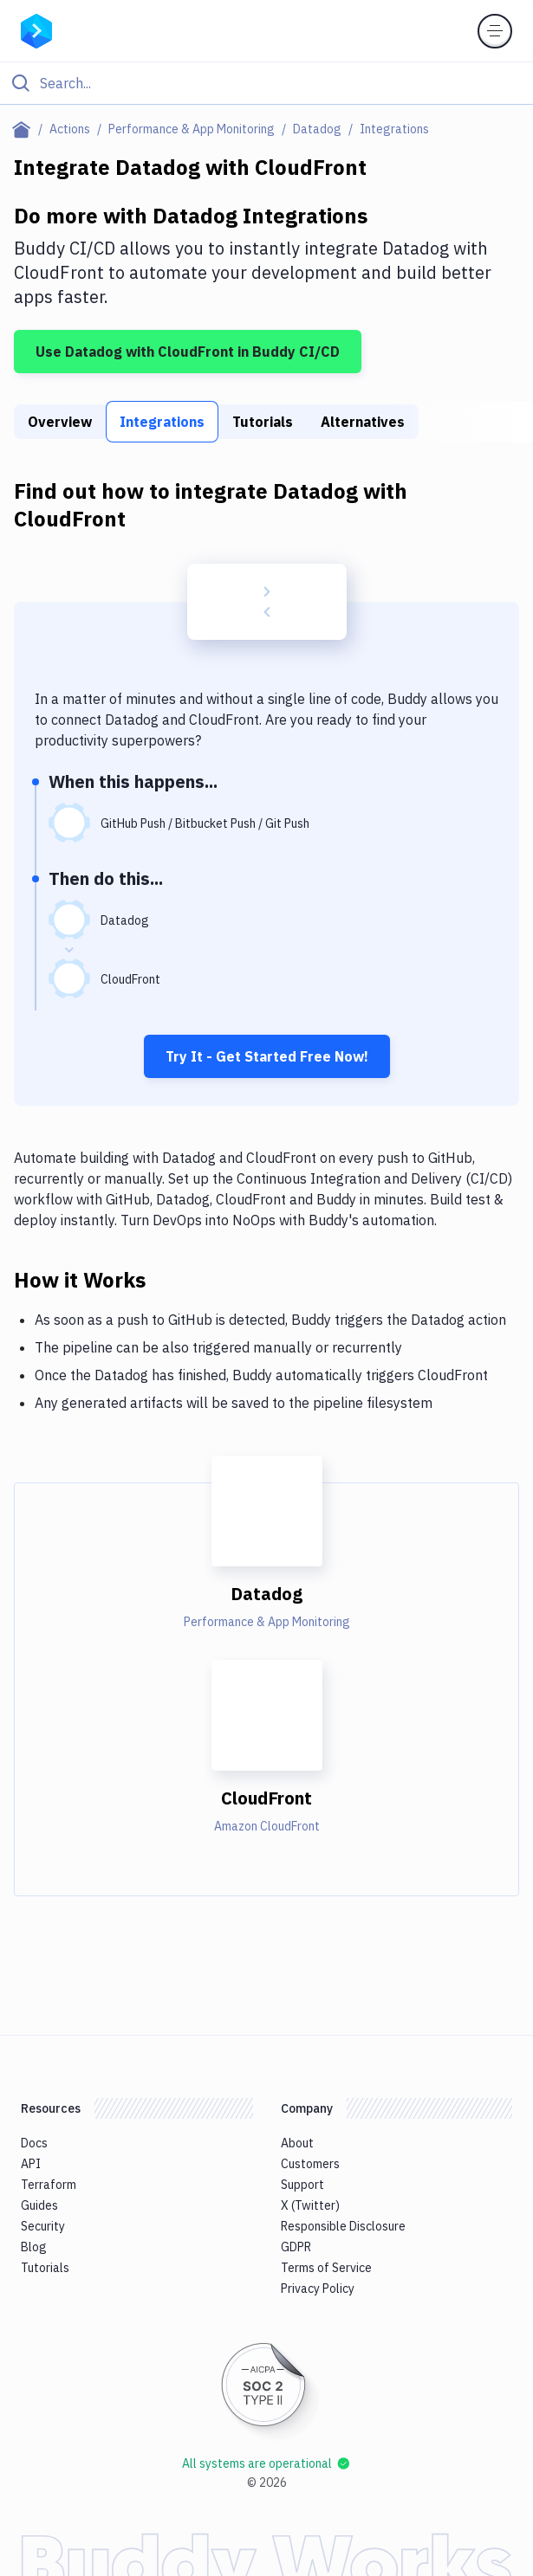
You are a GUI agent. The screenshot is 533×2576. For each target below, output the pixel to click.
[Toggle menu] (495, 31)
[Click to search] (266, 83)
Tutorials (262, 421)
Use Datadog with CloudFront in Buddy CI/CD (188, 351)
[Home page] (24, 129)
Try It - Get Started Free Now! (267, 1056)
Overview (60, 421)
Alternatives (363, 421)
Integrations (162, 421)
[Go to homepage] (36, 29)
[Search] (280, 83)
